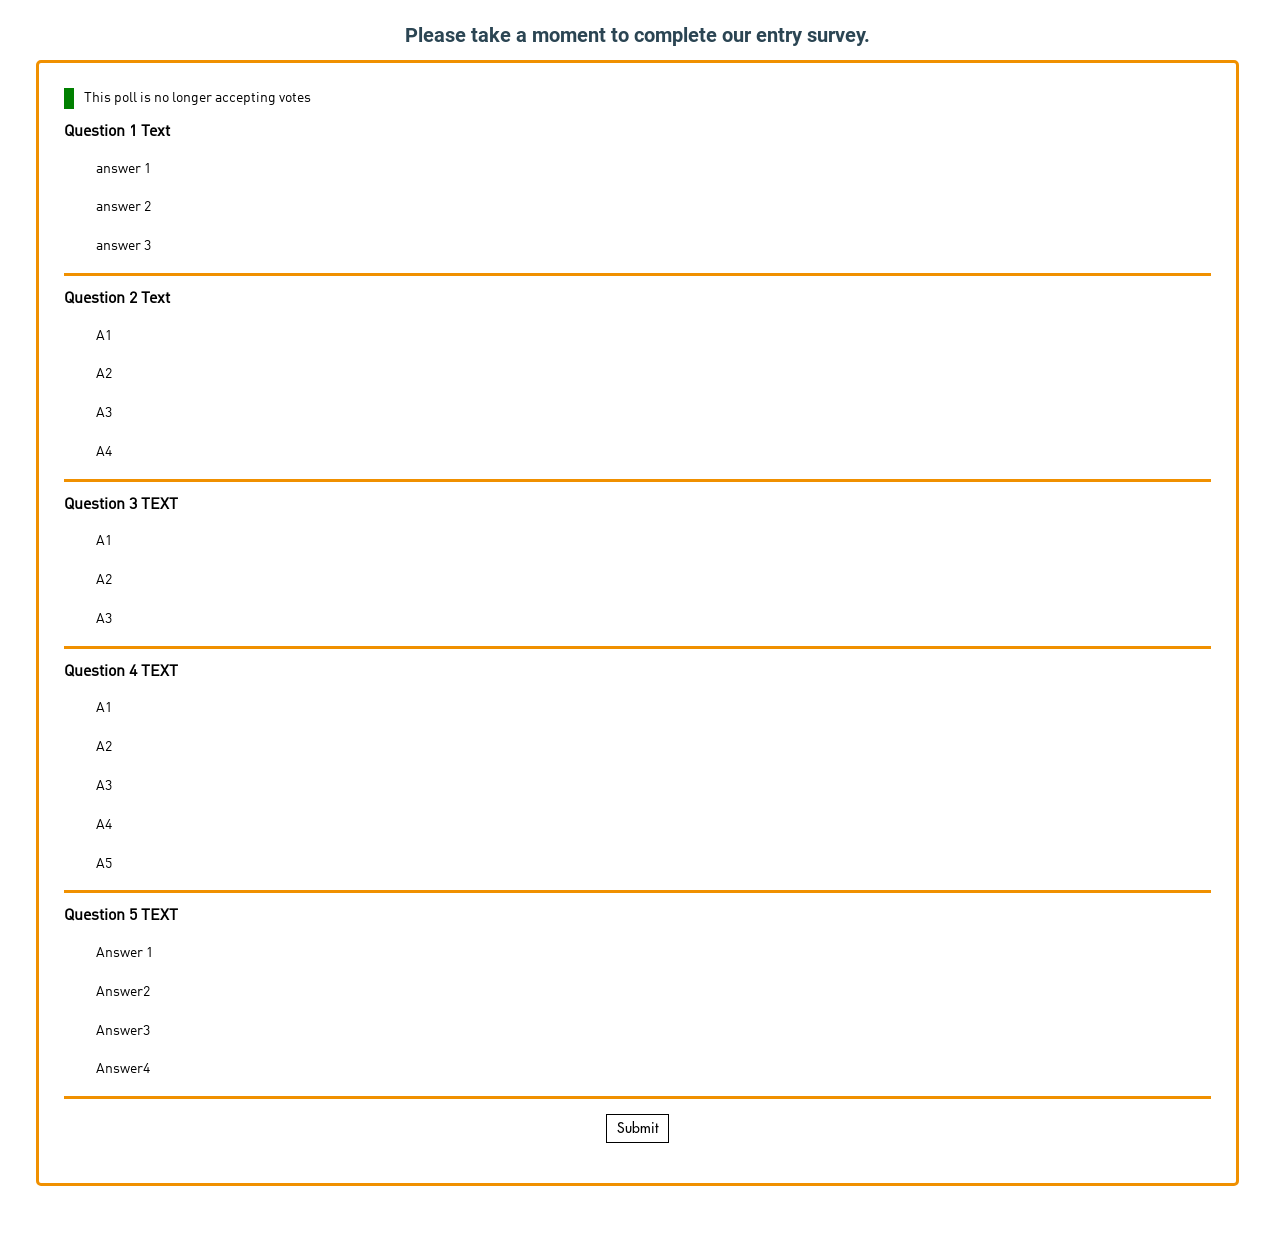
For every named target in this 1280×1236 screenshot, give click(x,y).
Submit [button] (637, 1128)
